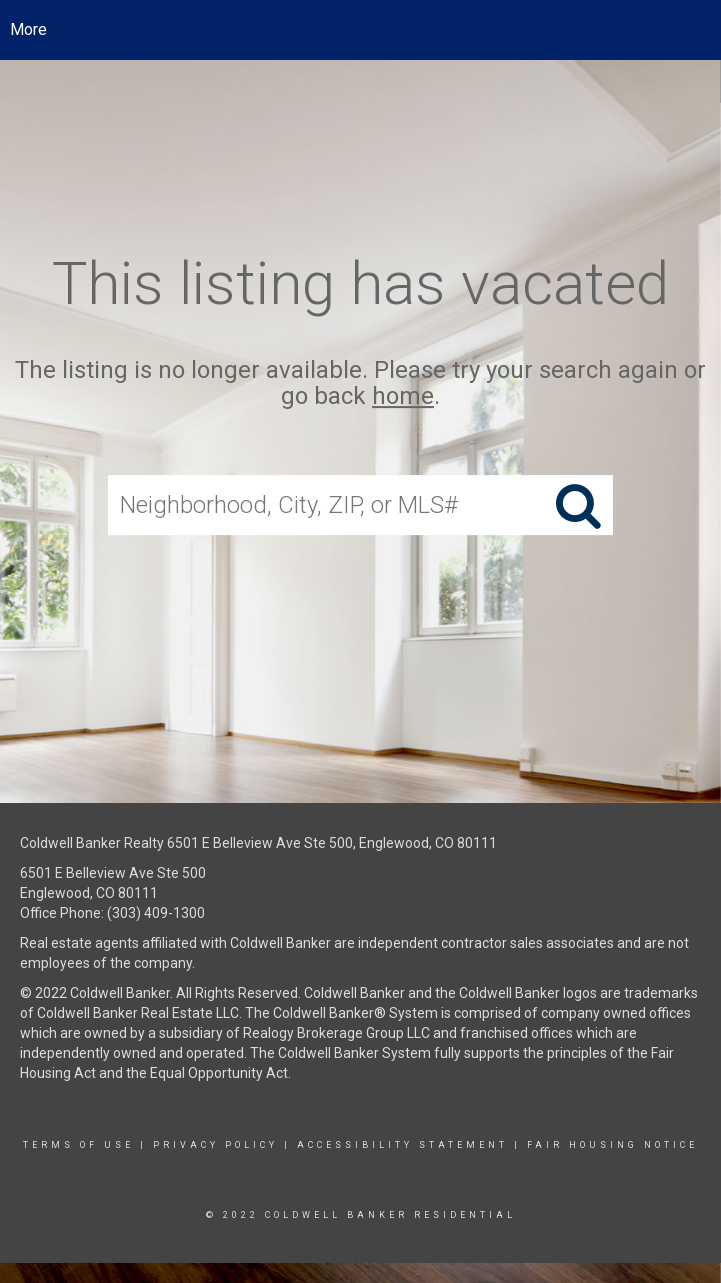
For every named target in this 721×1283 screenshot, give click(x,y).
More (28, 29)
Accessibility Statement (402, 1145)
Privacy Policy (215, 1145)
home (403, 397)
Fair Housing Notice (612, 1145)
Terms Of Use (78, 1145)
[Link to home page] (360, 30)
